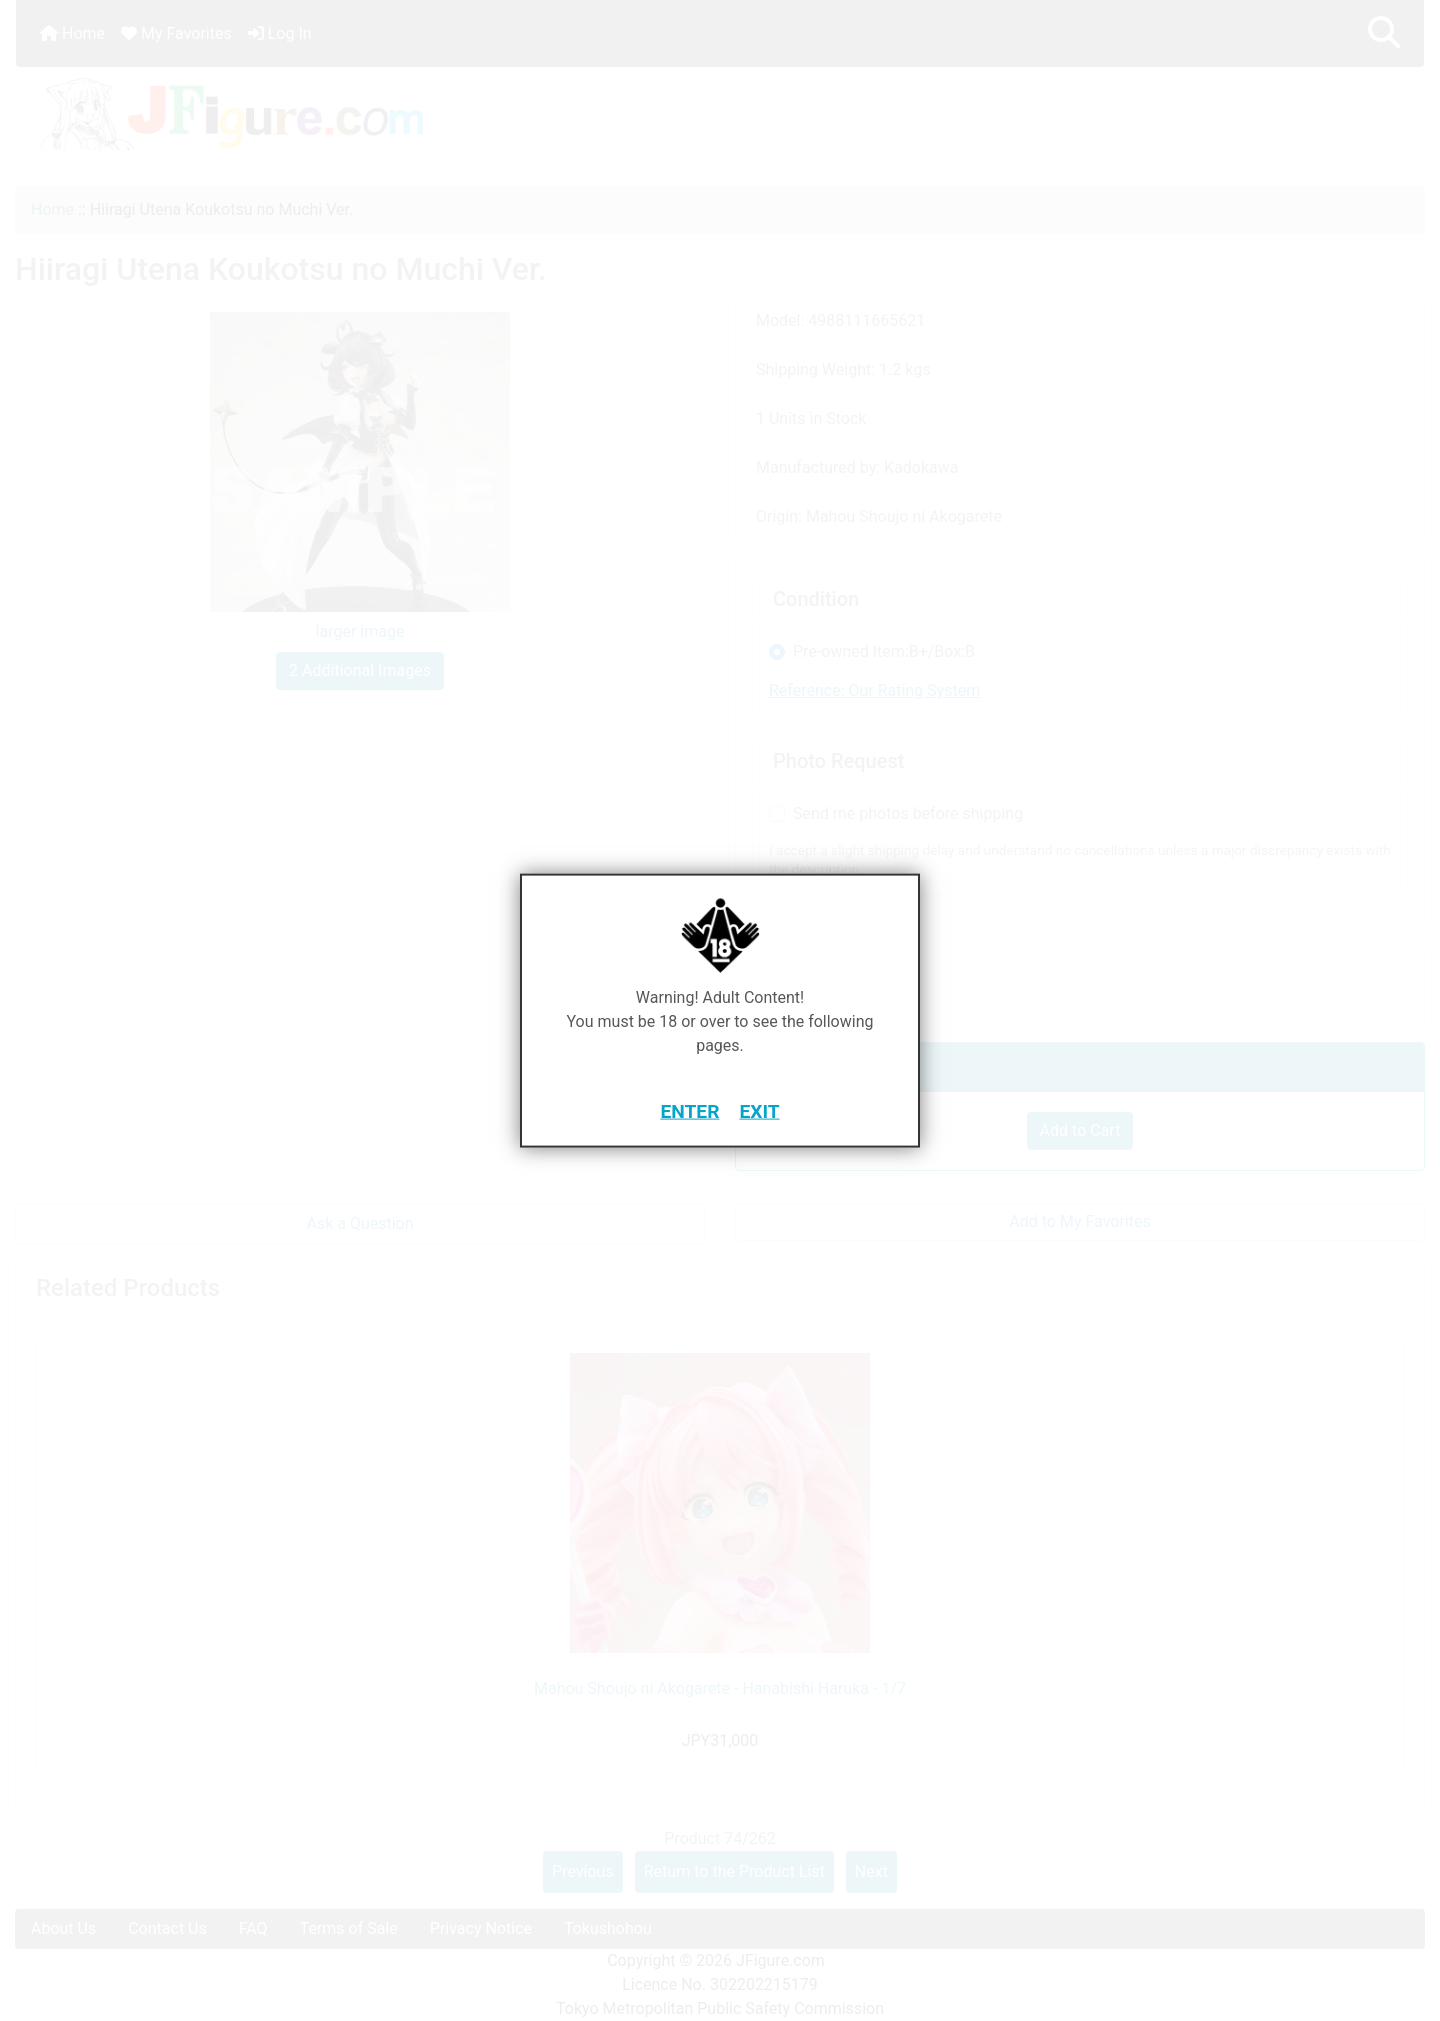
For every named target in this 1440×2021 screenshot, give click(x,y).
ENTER (689, 1110)
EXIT (759, 1110)
